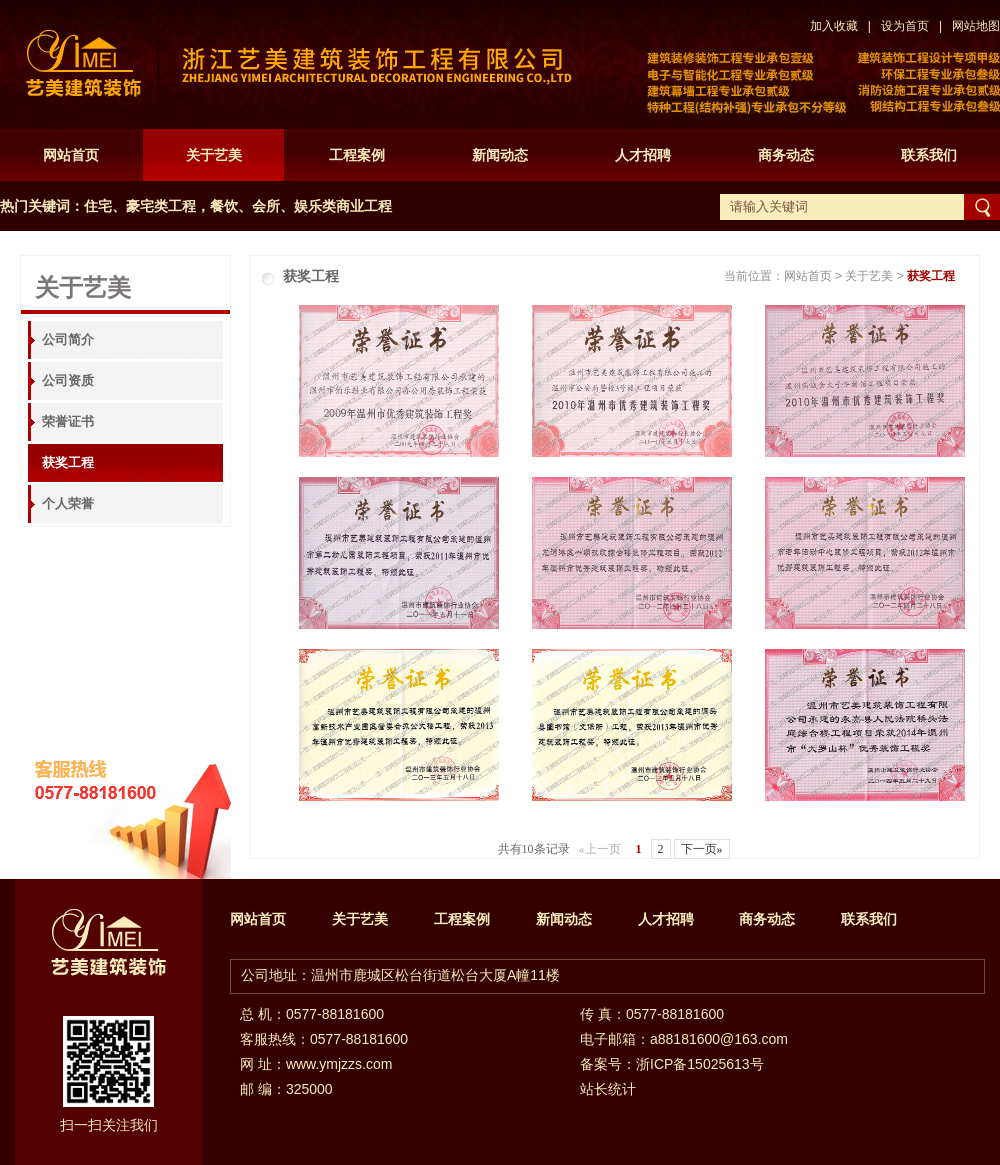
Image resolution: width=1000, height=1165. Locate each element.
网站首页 (71, 155)
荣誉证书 (68, 421)
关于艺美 (214, 155)
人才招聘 (643, 155)
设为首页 (905, 26)
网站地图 (976, 26)
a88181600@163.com (719, 1039)
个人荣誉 (68, 503)
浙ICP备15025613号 (700, 1064)
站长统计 (608, 1089)
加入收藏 (834, 26)
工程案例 (357, 155)
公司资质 (68, 380)
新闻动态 (500, 155)
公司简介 (68, 339)
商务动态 (786, 155)
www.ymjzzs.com (339, 1064)
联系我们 (929, 155)
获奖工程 (68, 462)
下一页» (702, 849)
